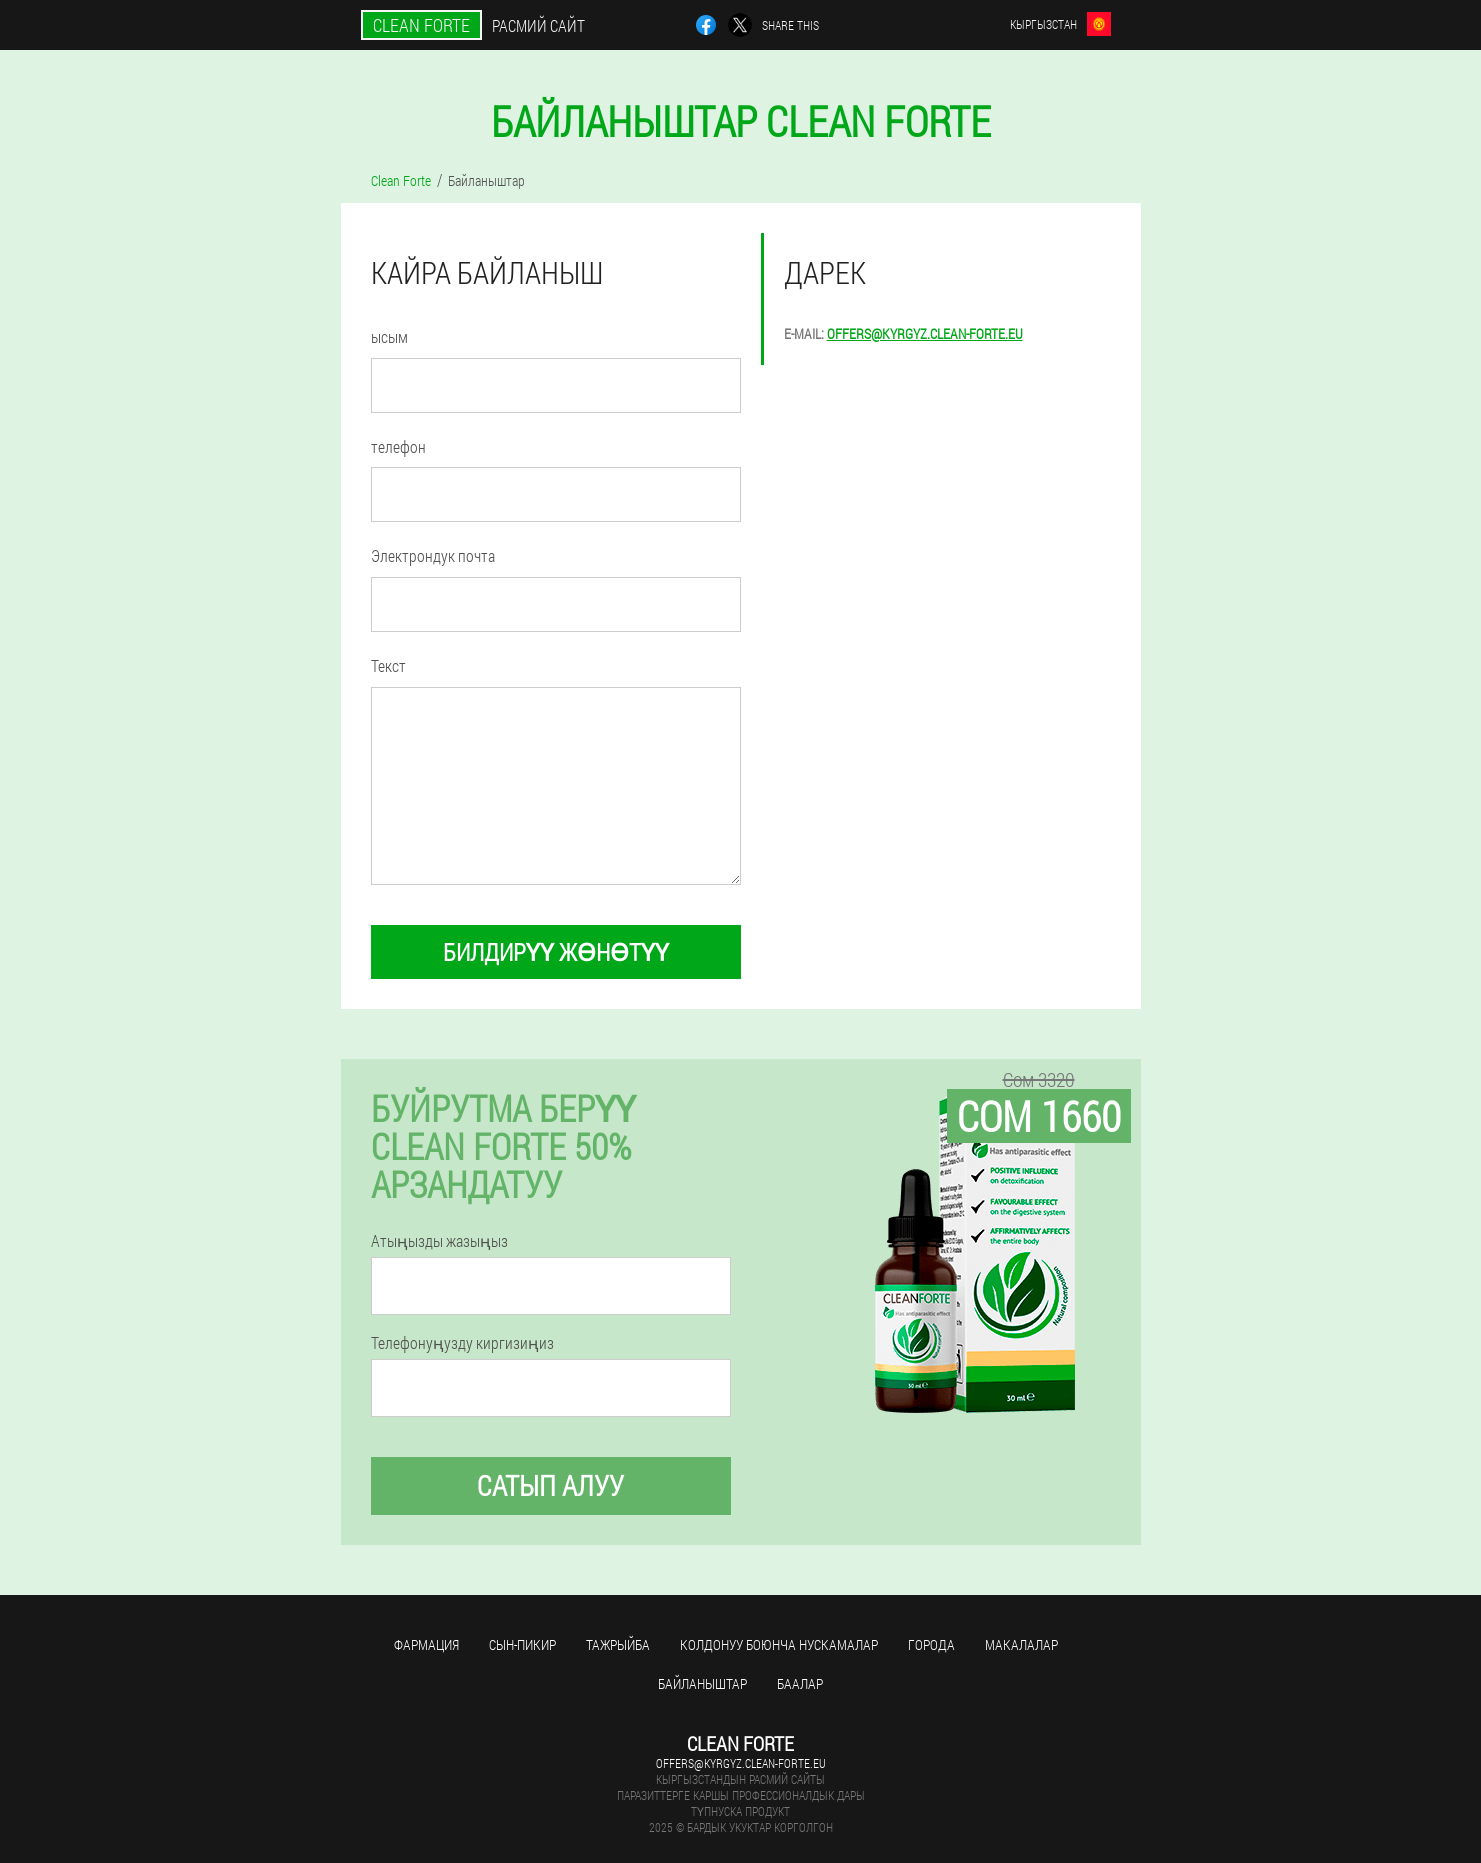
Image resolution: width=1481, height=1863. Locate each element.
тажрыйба (618, 1644)
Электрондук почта (433, 555)
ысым (389, 336)
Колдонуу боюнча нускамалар (779, 1644)
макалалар (1021, 1644)
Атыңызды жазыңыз (439, 1241)
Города (931, 1644)
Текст (388, 665)
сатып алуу (550, 1485)
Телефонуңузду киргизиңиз (462, 1343)
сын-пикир (522, 1644)
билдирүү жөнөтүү (556, 952)
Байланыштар (702, 1683)
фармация (426, 1644)
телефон (398, 446)
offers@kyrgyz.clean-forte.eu (925, 333)
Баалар (800, 1683)
